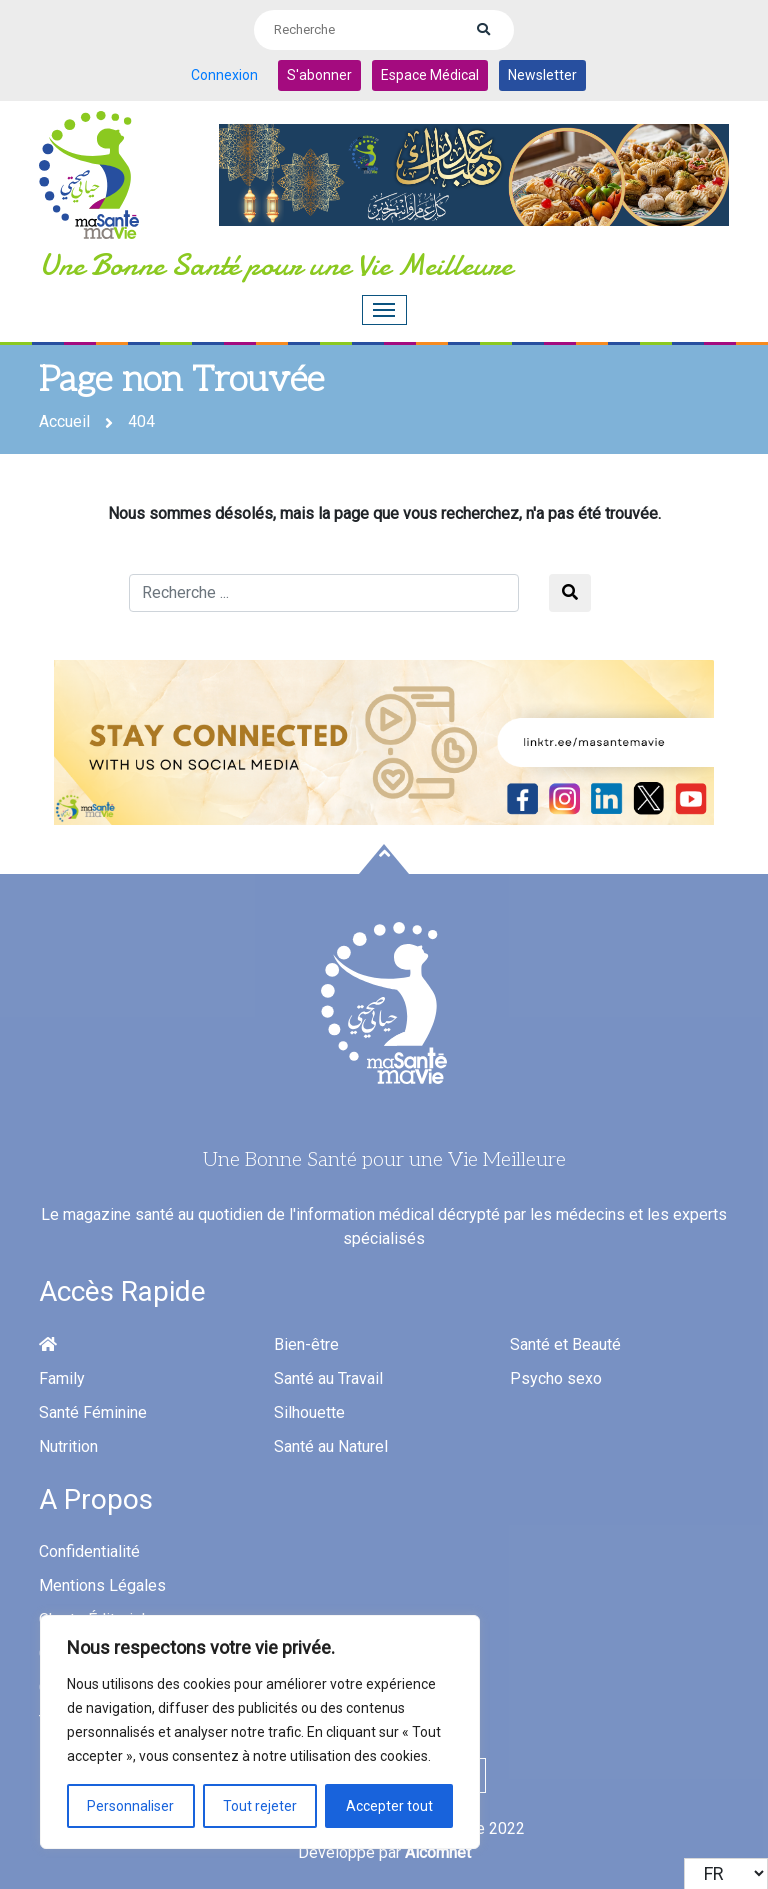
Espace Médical (430, 75)
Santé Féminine (93, 1412)
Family (62, 1378)
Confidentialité (89, 1551)
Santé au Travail (328, 1378)
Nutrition (68, 1446)
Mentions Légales (102, 1585)
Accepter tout (389, 1806)
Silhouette (309, 1412)
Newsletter (542, 75)
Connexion (224, 75)
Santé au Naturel (331, 1446)
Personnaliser (130, 1806)
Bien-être (306, 1344)
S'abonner (319, 75)
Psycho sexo (556, 1378)
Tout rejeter (260, 1806)
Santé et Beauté (565, 1344)
